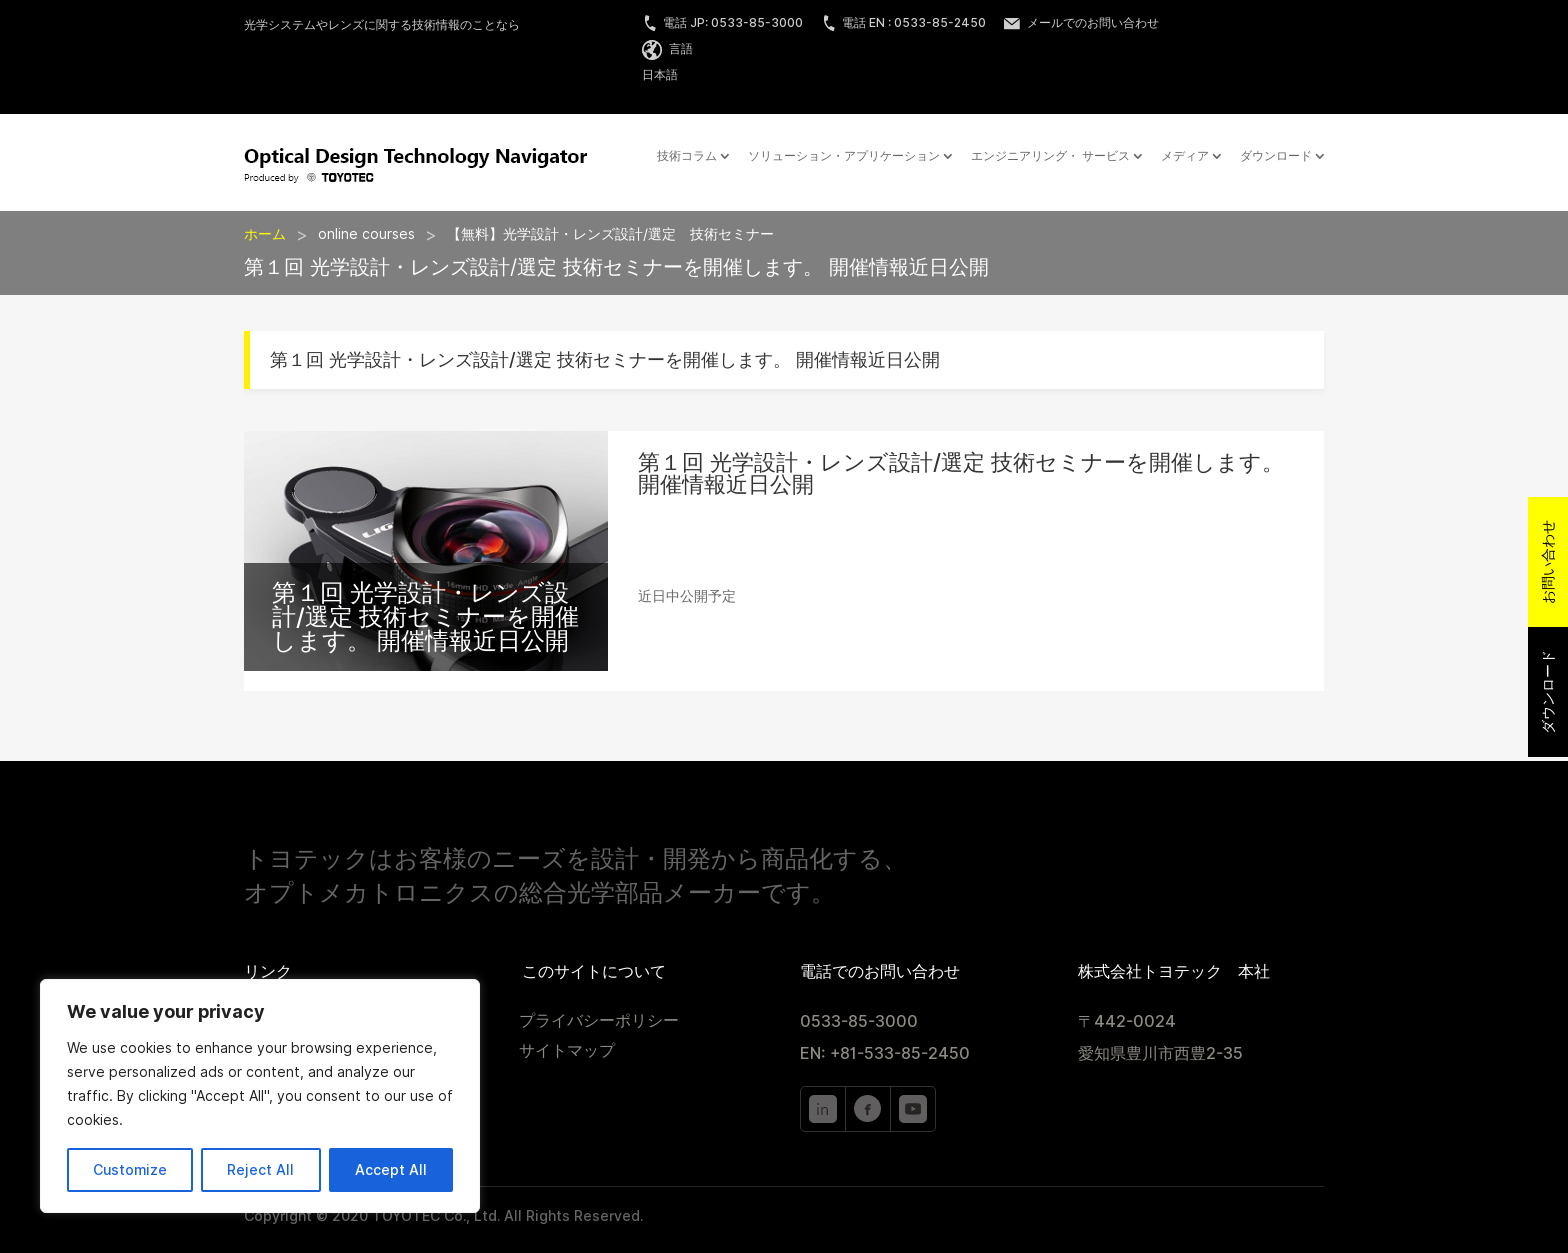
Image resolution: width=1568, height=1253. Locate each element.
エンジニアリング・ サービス (1050, 156)
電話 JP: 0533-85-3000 (722, 22)
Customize (130, 1170)
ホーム (265, 234)
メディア (1185, 156)
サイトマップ (567, 1052)
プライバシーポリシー (599, 1022)
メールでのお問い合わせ (1081, 22)
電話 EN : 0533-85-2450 (903, 22)
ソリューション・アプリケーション (844, 156)
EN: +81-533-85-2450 (885, 1053)
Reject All (260, 1170)
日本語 (660, 74)
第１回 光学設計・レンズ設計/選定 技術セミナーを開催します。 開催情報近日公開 (425, 616)
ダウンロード (1276, 156)
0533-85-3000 (859, 1021)
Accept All (391, 1170)
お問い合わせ (1548, 562)
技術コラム (687, 156)
